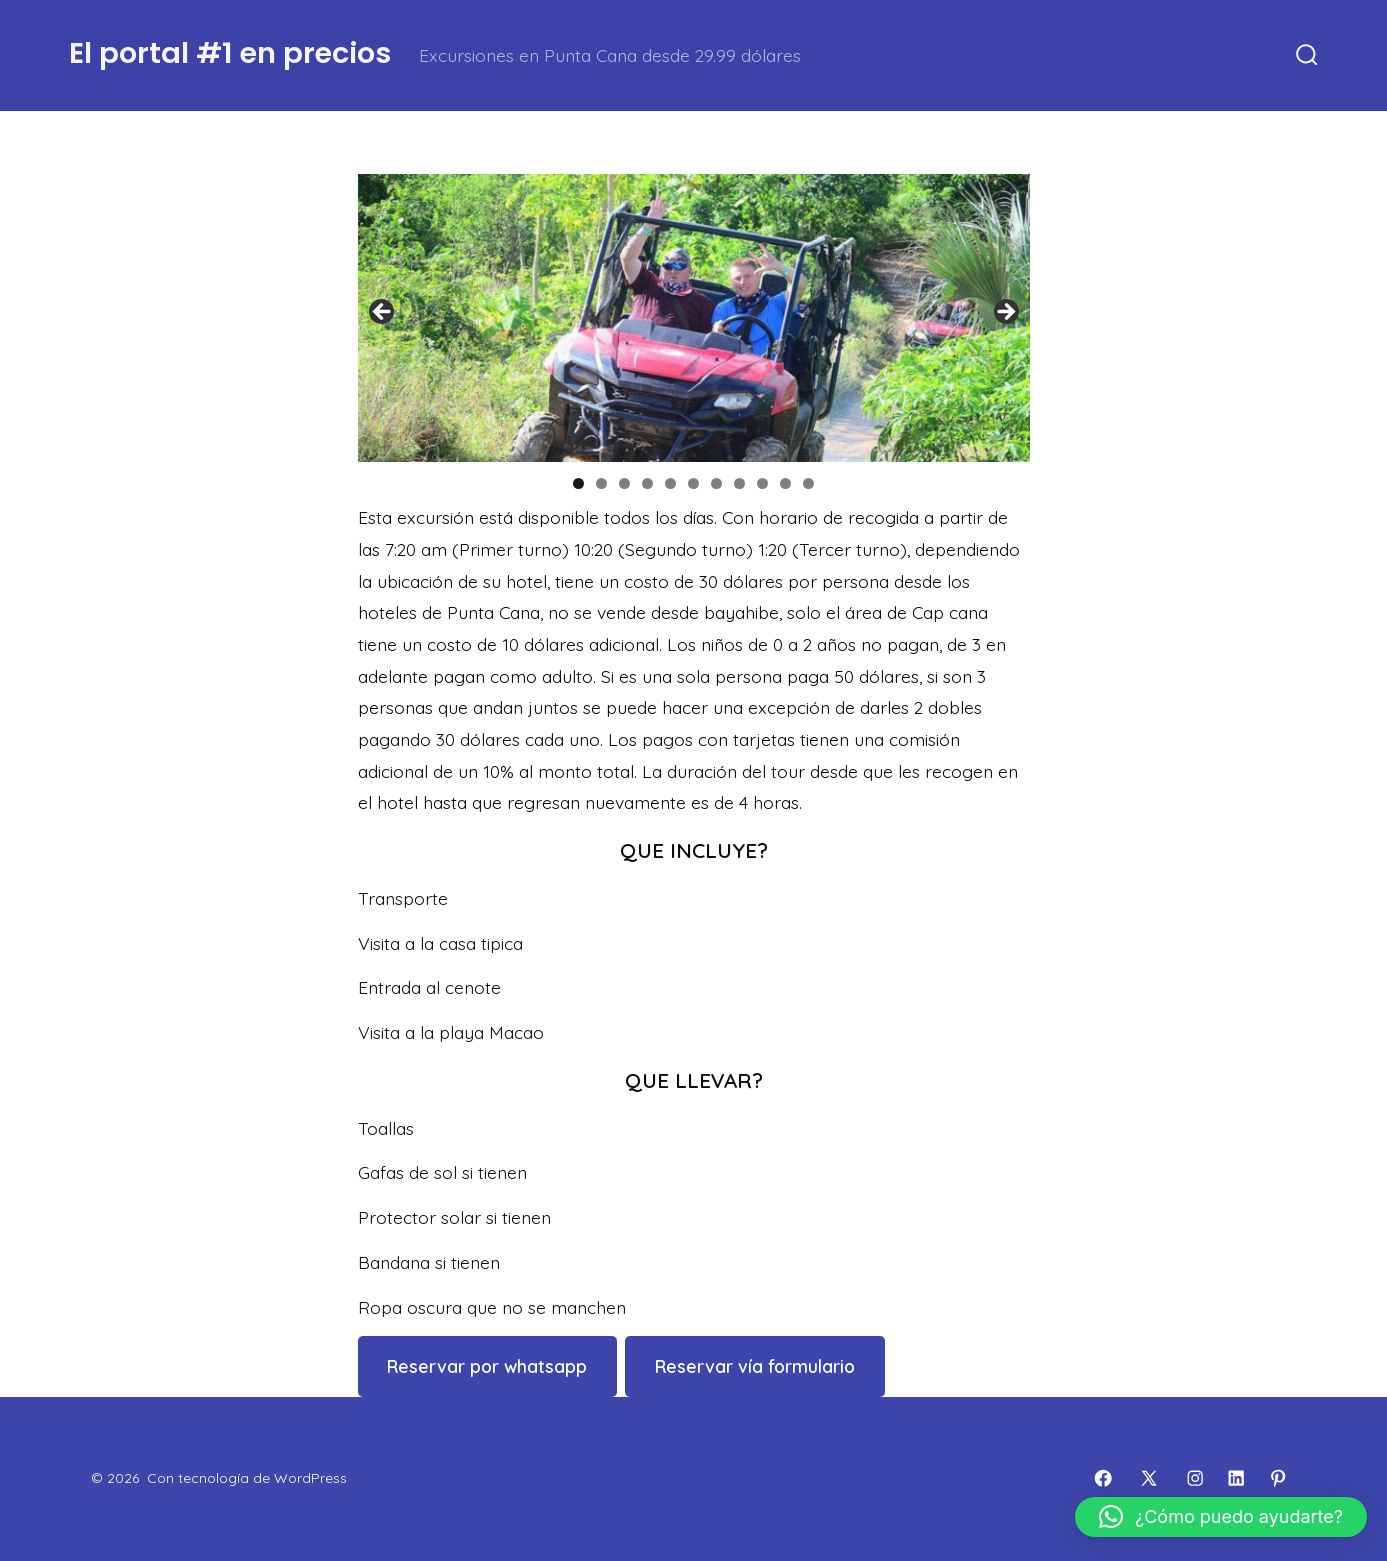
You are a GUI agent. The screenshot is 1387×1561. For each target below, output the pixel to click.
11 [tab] (809, 483)
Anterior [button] (383, 313)
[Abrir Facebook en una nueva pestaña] (1103, 1478)
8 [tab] (739, 483)
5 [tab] (670, 483)
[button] (1221, 1517)
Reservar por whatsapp (487, 1366)
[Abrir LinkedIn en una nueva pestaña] (1236, 1478)
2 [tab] (601, 483)
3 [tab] (624, 483)
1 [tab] (578, 483)
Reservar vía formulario (755, 1366)
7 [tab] (716, 483)
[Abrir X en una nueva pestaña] (1149, 1478)
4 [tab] (647, 483)
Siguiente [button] (1005, 313)
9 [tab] (762, 483)
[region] (694, 318)
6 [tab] (693, 483)
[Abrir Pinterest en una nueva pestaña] (1278, 1478)
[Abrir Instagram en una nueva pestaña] (1195, 1478)
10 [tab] (786, 483)
